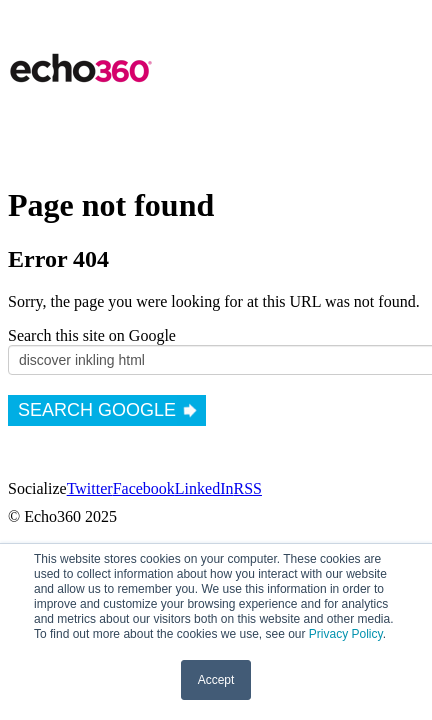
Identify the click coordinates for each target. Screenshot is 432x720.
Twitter (90, 488)
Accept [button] (216, 680)
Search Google (97, 410)
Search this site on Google (92, 335)
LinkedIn (204, 488)
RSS (247, 488)
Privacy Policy (346, 634)
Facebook (144, 488)
